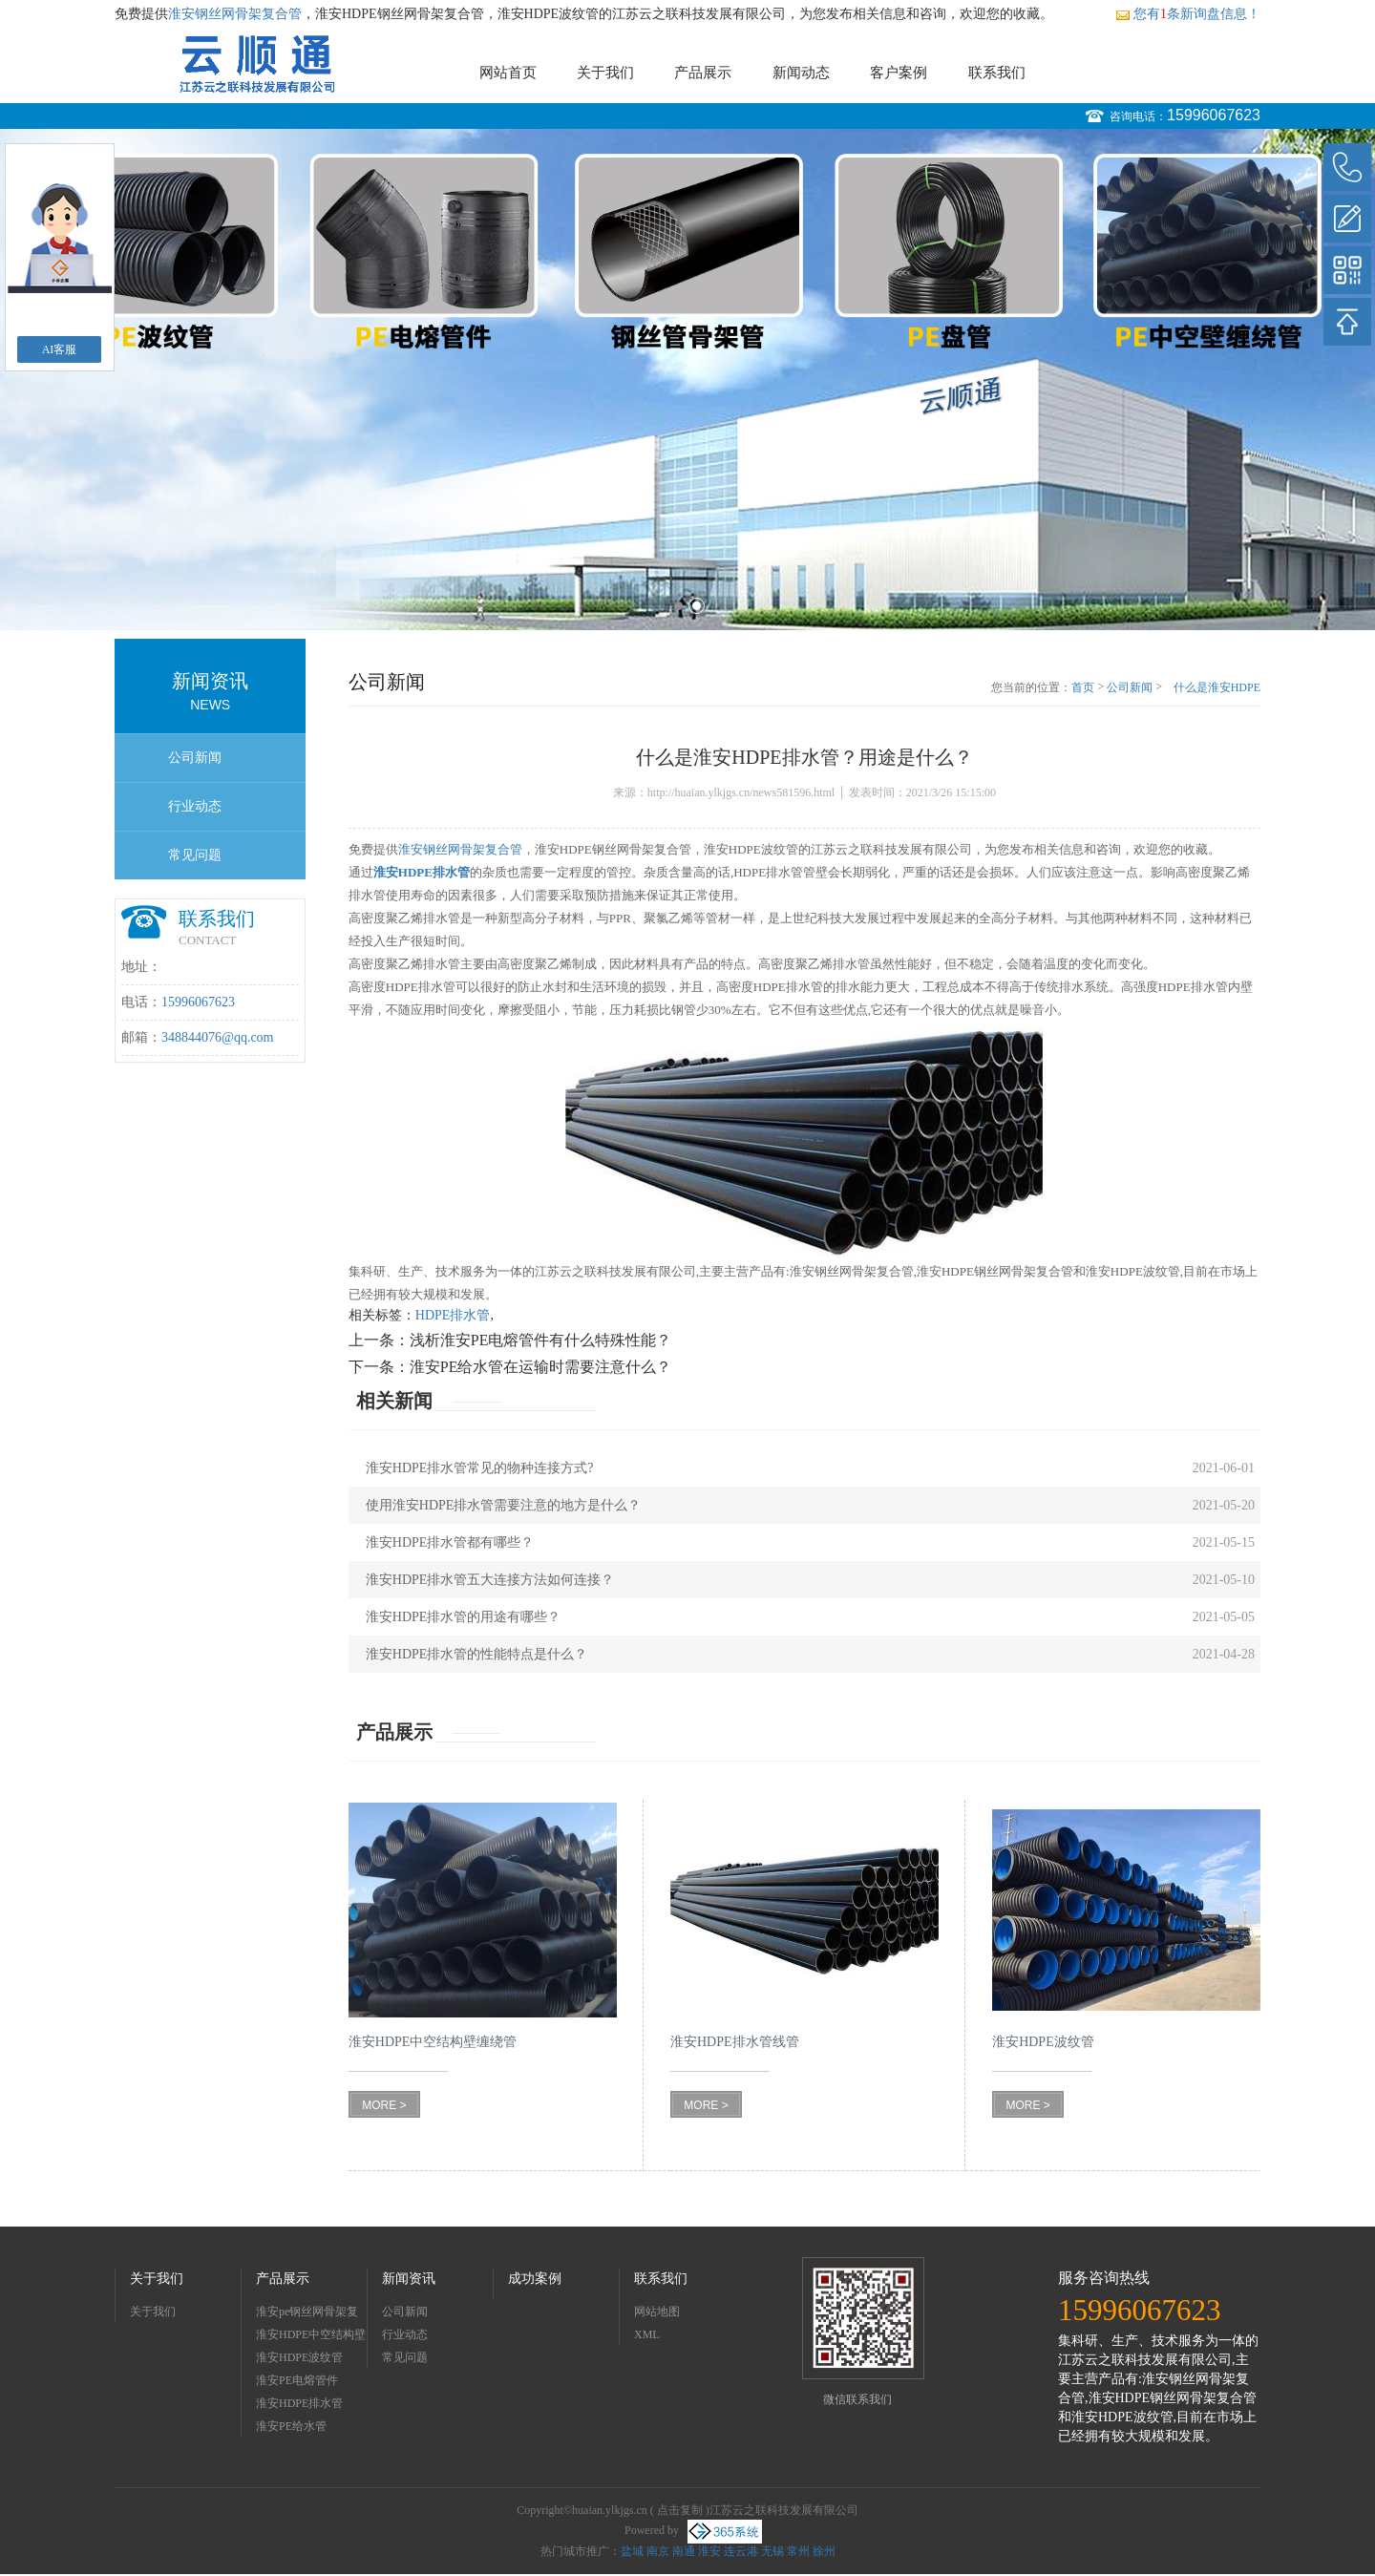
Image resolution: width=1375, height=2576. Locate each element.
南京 (657, 2551)
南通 (683, 2551)
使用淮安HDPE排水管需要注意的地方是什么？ (504, 1505)
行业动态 (195, 806)
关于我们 (605, 72)
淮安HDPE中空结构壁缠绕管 (311, 2337)
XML (647, 2334)
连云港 (741, 2551)
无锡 (772, 2551)
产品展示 (702, 72)
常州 (798, 2551)
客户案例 (898, 72)
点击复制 (680, 2510)
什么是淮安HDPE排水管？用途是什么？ (1214, 688)
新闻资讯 (408, 2278)
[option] (687, 379)
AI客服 (59, 349)
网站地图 (657, 2311)
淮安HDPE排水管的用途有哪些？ (463, 1617)
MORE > (384, 2105)
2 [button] (696, 606)
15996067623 (1213, 115)
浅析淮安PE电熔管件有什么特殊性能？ (541, 1340)
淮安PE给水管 (291, 2426)
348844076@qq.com (217, 1037)
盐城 (632, 2551)
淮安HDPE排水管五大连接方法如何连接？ (490, 1580)
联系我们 (997, 72)
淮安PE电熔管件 (297, 2380)
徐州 (824, 2551)
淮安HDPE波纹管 (299, 2357)
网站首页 (508, 72)
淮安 (709, 2551)
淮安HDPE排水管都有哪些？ (450, 1542)
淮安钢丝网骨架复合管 (235, 14)
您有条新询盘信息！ (1187, 14)
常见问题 (195, 855)
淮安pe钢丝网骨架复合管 (307, 2314)
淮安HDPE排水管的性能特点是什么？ (477, 1654)
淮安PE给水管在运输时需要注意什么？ (541, 1367)
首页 (1082, 687)
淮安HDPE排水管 (299, 2403)
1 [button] (678, 606)
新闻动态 (801, 72)
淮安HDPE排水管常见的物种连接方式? (480, 1468)
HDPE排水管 (453, 1315)
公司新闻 (195, 757)
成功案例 (534, 2278)
